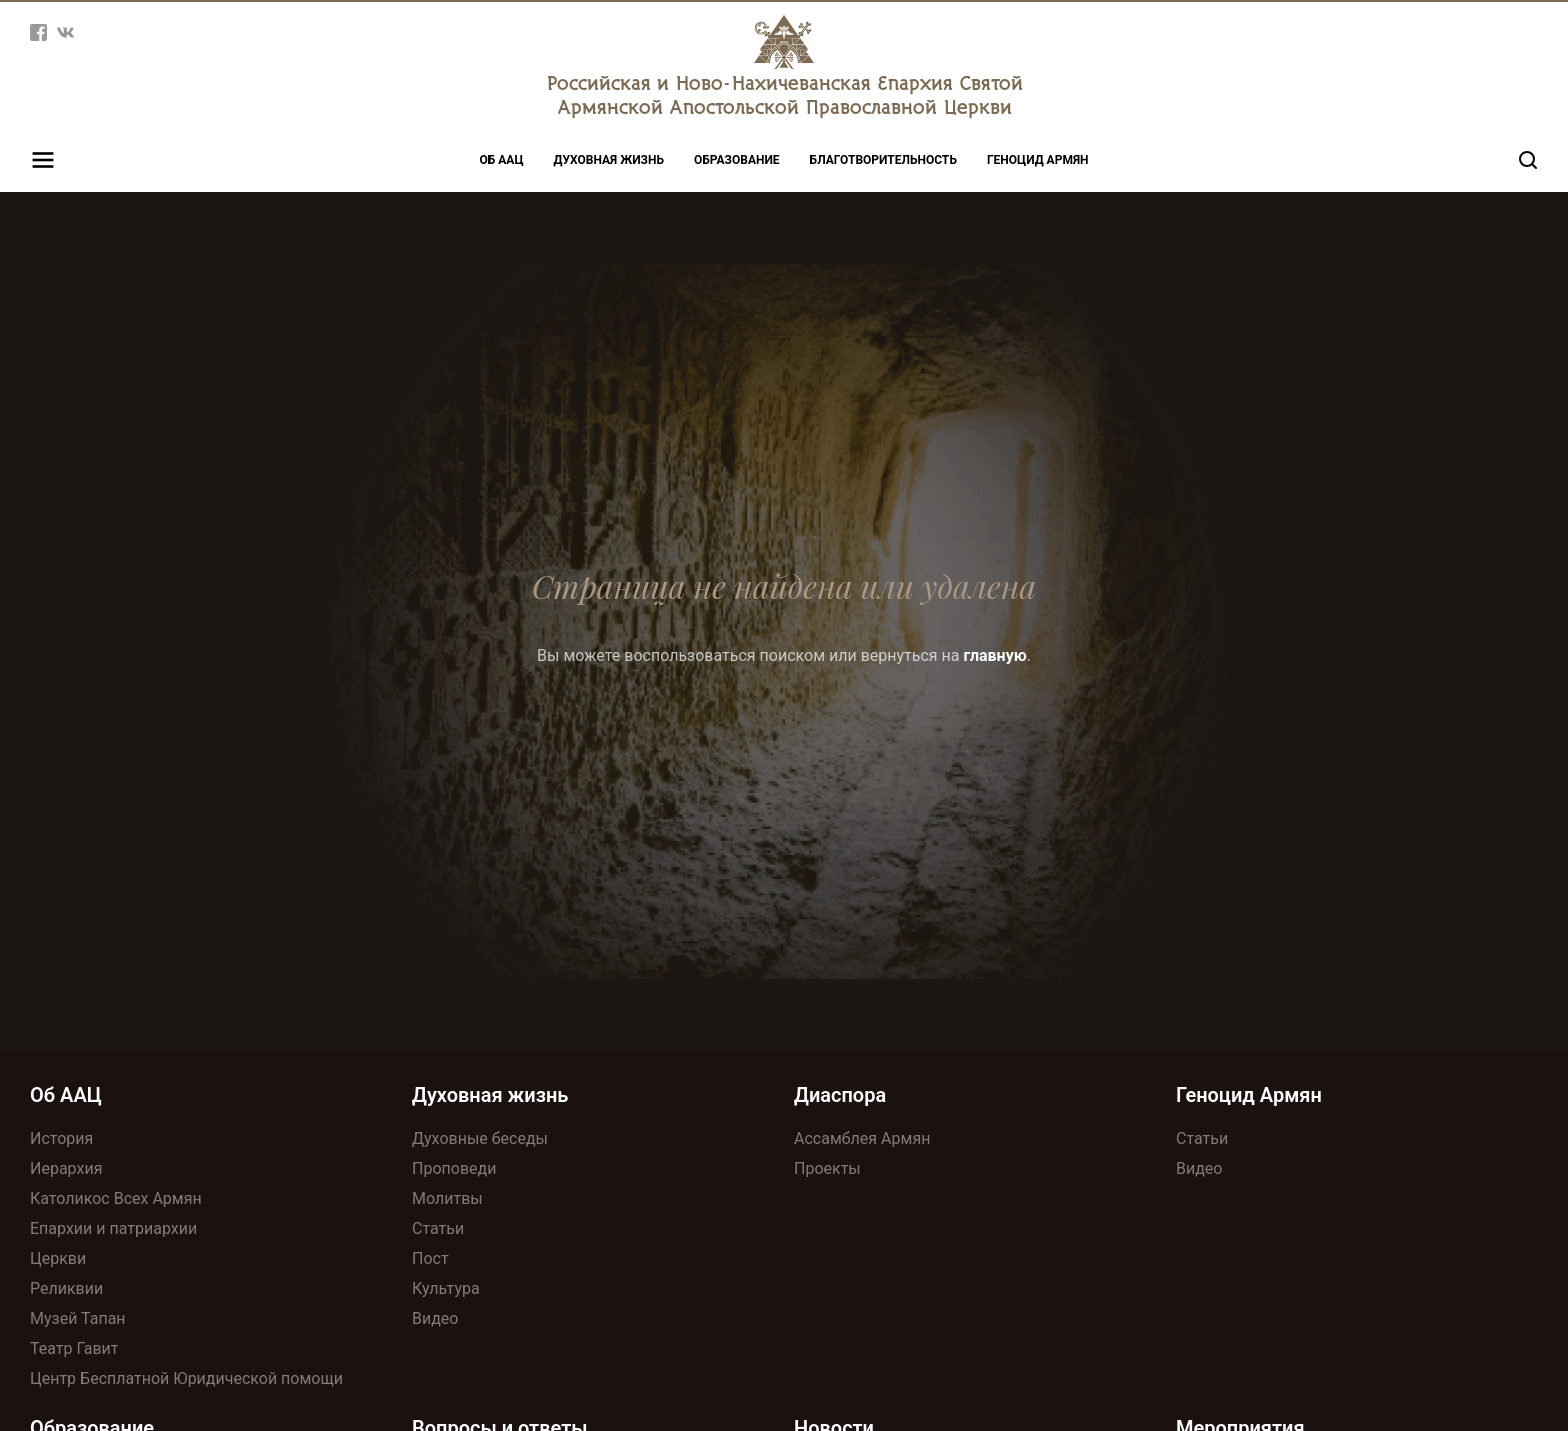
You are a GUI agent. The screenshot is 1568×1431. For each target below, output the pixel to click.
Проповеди (454, 1168)
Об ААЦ (502, 160)
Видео (435, 1318)
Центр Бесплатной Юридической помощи (186, 1378)
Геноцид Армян (1038, 160)
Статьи (438, 1228)
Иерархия (66, 1168)
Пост (430, 1258)
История (61, 1138)
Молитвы (447, 1198)
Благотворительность (883, 160)
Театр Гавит (74, 1348)
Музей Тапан (78, 1318)
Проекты (827, 1168)
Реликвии (66, 1288)
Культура (446, 1288)
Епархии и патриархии (113, 1228)
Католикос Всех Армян (116, 1198)
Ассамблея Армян (862, 1138)
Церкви (58, 1258)
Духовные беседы (480, 1138)
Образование (737, 160)
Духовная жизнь (609, 160)
